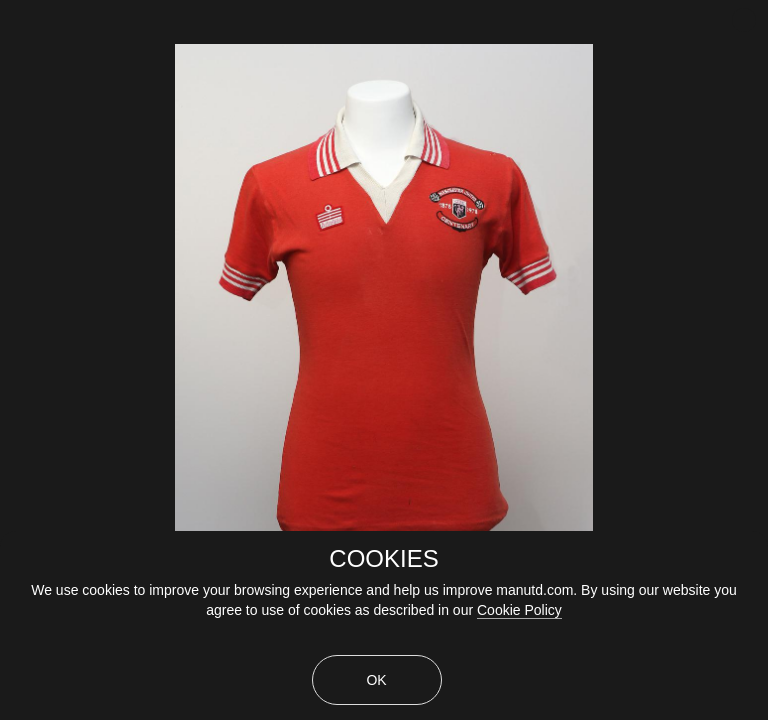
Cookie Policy (519, 610)
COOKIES (383, 559)
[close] (744, 20)
